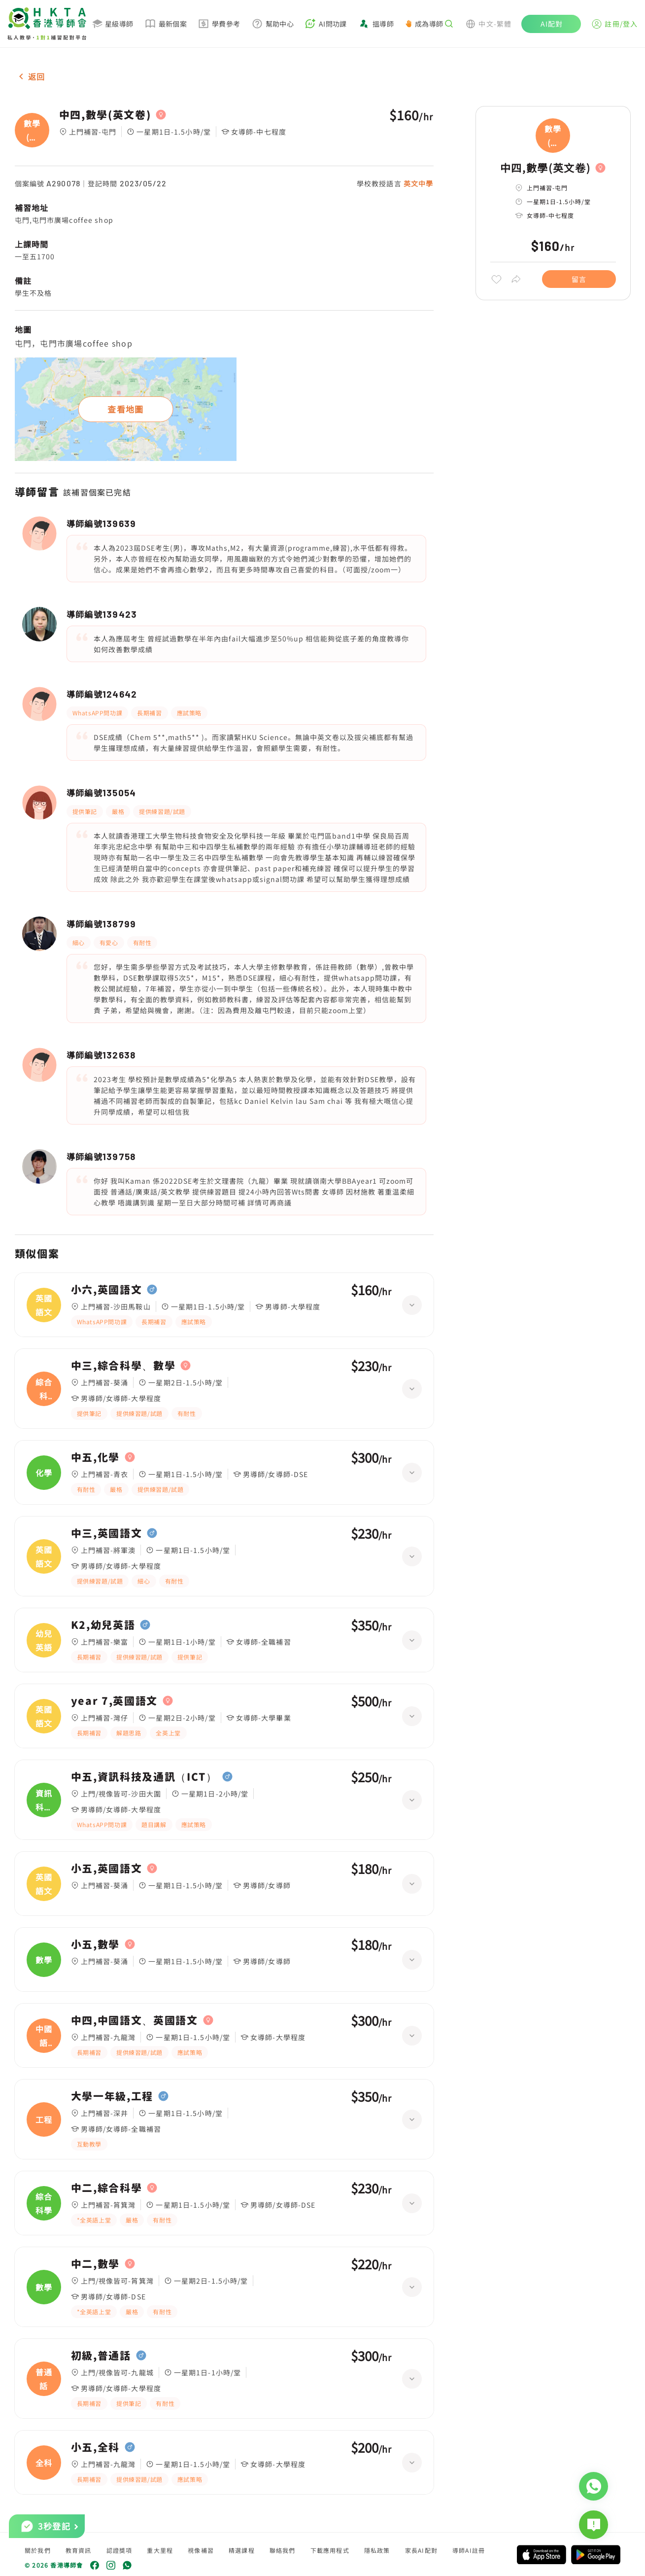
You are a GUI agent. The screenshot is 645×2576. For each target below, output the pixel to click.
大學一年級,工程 (112, 2096)
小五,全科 (95, 2447)
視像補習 (201, 2550)
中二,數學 (95, 2264)
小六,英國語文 (106, 1290)
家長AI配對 (421, 2550)
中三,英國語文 (106, 1533)
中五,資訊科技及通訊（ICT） (144, 1777)
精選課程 (242, 2550)
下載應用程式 (329, 2550)
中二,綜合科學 (106, 2188)
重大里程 (160, 2550)
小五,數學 (95, 1944)
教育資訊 (79, 2550)
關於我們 (38, 2550)
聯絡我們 (283, 2550)
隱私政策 (377, 2550)
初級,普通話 (101, 2356)
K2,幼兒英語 (103, 1625)
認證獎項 (119, 2550)
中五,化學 (95, 1457)
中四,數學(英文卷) (105, 115)
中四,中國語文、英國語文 (134, 2020)
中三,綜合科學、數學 (123, 1366)
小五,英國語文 (106, 1868)
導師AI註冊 (468, 2550)
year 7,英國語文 (114, 1701)
